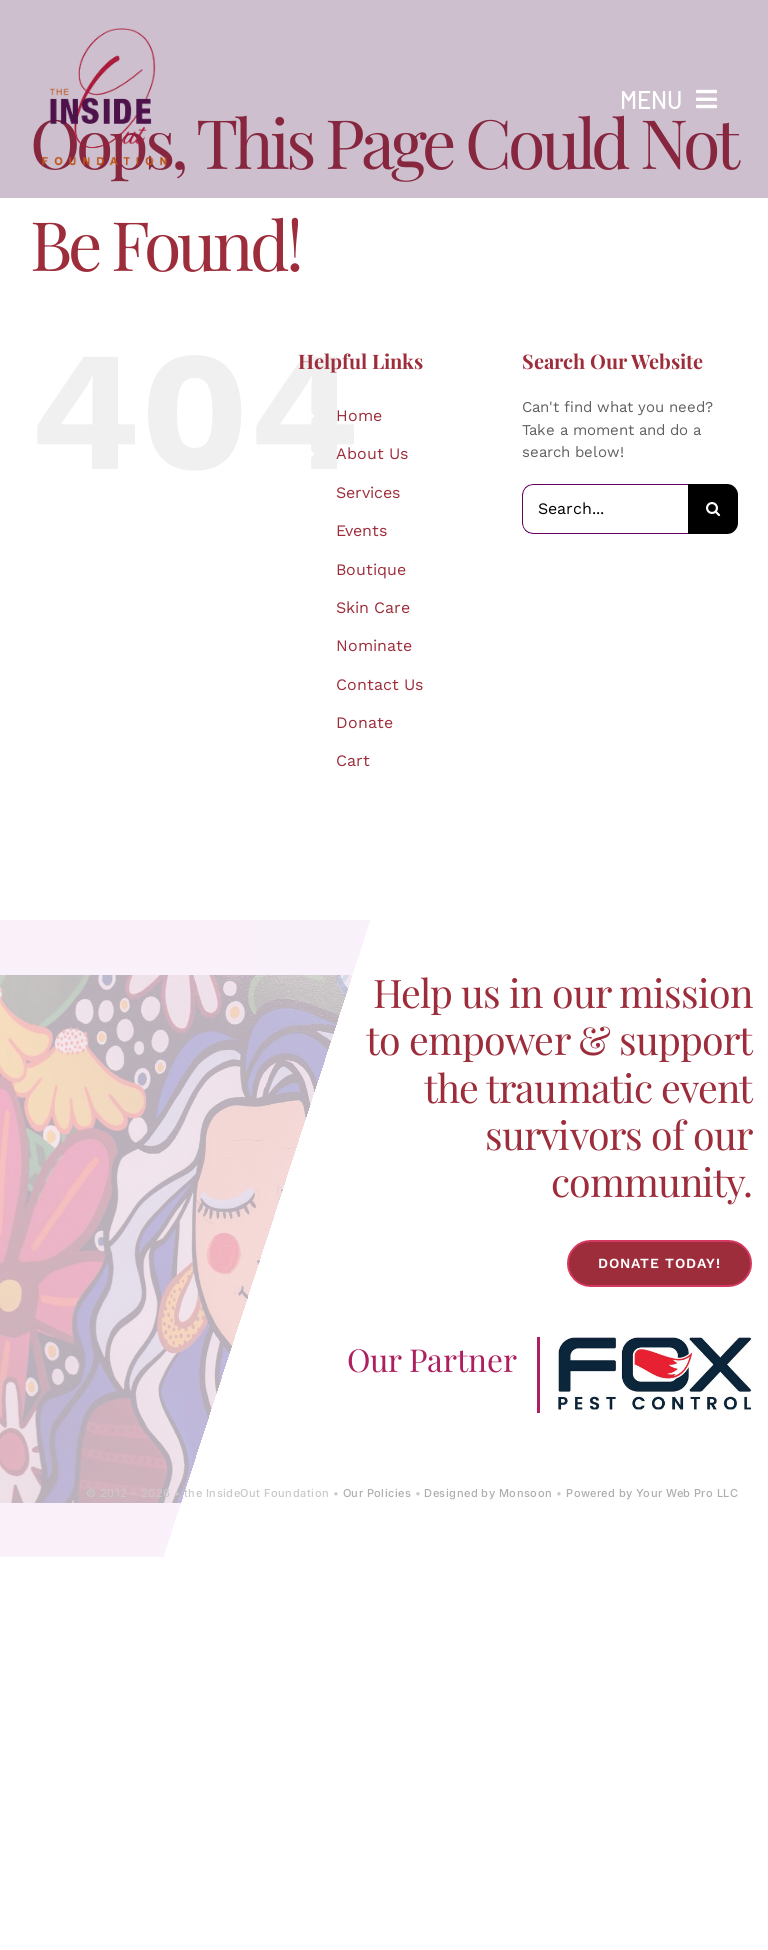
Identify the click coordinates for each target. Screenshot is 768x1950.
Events (361, 530)
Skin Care (373, 607)
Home (359, 415)
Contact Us (379, 684)
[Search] (713, 509)
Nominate (374, 645)
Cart (353, 760)
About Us (372, 453)
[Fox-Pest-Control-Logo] (654, 1344)
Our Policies (377, 1493)
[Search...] (605, 509)
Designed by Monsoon (488, 1493)
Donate (364, 722)
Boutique (371, 569)
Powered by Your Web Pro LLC (652, 1493)
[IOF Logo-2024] (105, 23)
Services (368, 492)
